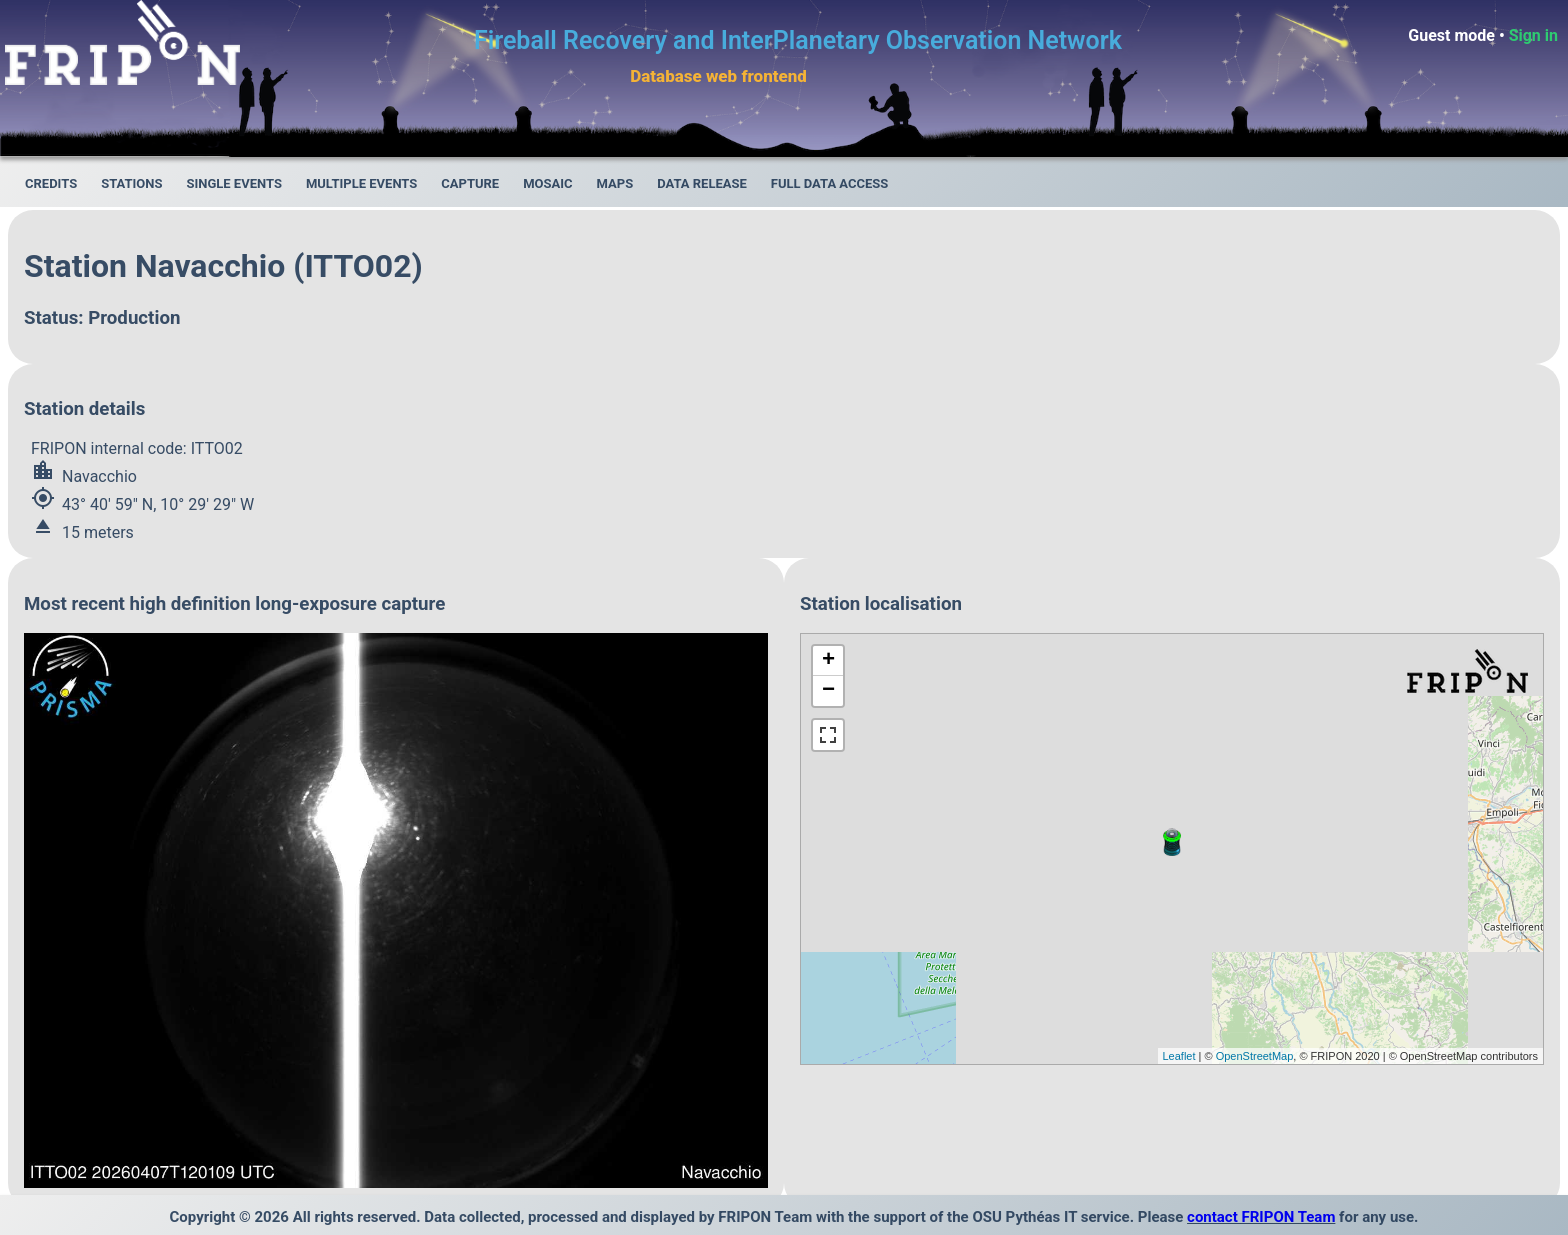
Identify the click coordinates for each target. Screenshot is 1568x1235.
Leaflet (1179, 1056)
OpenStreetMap (1255, 1056)
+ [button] (828, 661)
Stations (131, 183)
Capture (470, 183)
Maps (615, 183)
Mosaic (547, 183)
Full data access (830, 183)
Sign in (1533, 35)
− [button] (828, 691)
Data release (702, 183)
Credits (51, 183)
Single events (233, 183)
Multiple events (361, 183)
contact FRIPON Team (1261, 1217)
